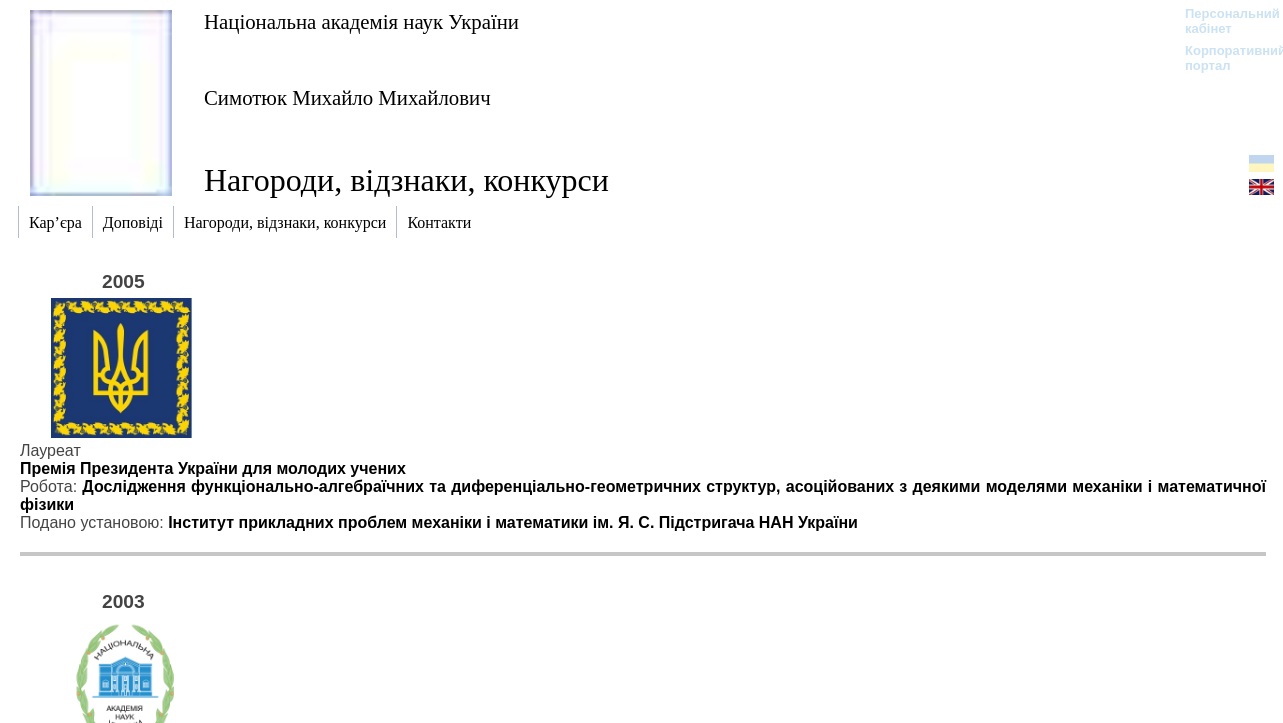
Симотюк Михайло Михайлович (347, 97)
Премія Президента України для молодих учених (213, 468)
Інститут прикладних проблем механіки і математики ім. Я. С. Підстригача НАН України (513, 522)
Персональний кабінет (1222, 21)
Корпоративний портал (1222, 58)
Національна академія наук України (361, 21)
